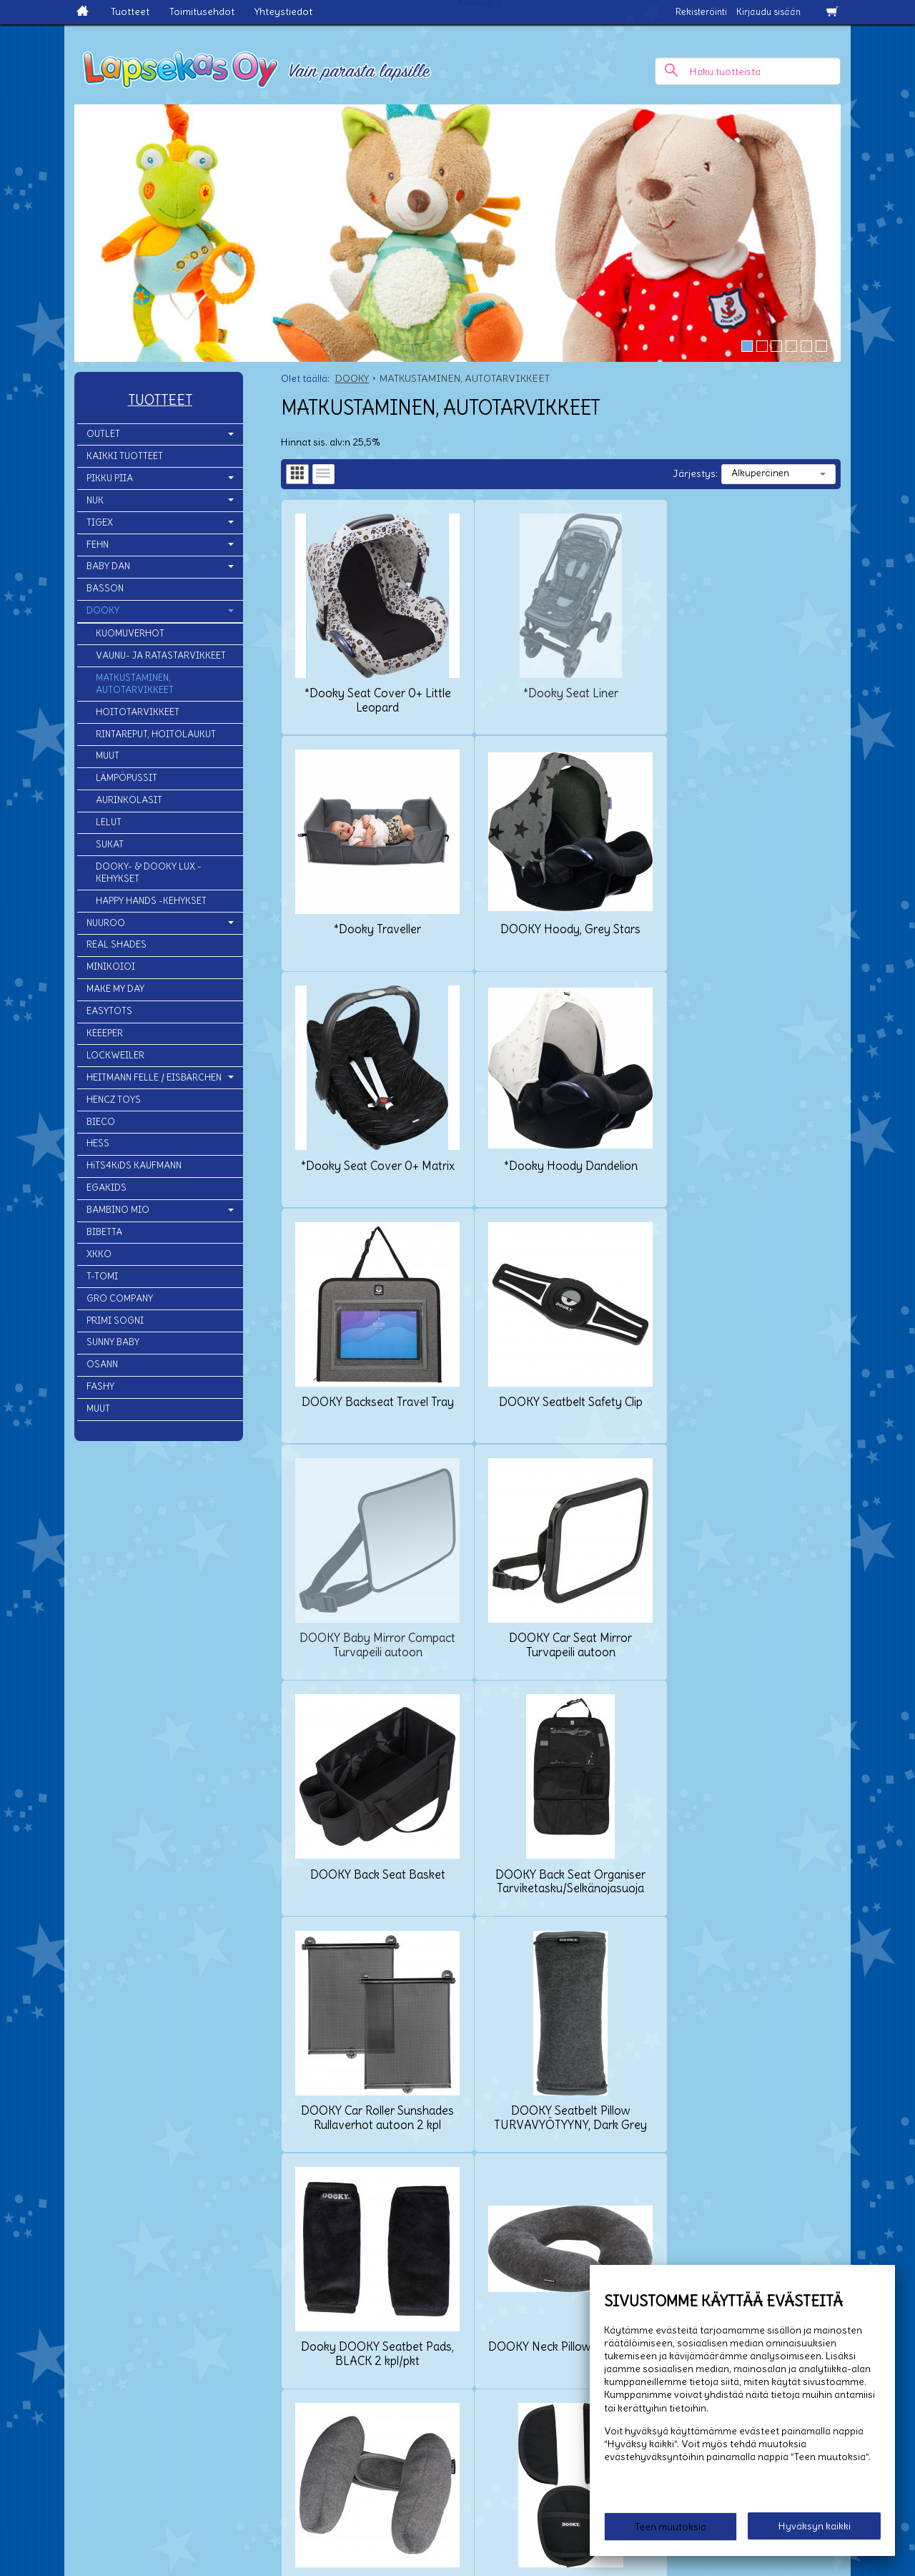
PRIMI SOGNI (115, 1320)
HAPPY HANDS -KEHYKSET (151, 901)
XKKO (99, 1254)
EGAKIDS (106, 1187)
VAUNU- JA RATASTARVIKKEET (161, 655)
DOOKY (102, 610)
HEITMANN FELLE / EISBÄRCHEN (154, 1077)
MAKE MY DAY (115, 989)
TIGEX (99, 522)
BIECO (100, 1122)
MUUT (107, 755)
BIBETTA (104, 1232)
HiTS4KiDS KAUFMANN (134, 1165)
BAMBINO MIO (117, 1210)
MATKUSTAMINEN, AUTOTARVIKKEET (135, 684)
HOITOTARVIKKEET (137, 712)
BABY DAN (108, 566)
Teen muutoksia (670, 2527)
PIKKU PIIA (109, 478)
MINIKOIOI (110, 966)
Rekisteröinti (701, 11)
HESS (97, 1143)
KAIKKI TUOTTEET (124, 456)
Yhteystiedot (283, 11)
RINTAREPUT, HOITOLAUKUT (156, 734)
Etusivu (17, 2428)
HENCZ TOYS (113, 1099)
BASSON (105, 588)
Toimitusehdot (201, 11)
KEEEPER (104, 1033)
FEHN (97, 545)
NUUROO (105, 923)
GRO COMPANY (119, 1298)
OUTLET (103, 434)
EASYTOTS (109, 1011)
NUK (95, 500)
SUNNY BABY (112, 1342)
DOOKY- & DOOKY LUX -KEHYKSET (149, 872)
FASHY (100, 1386)
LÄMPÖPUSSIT (126, 778)
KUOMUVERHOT (130, 633)
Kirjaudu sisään (768, 11)
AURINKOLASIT (129, 800)
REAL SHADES (116, 944)
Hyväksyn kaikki (814, 2526)
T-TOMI (102, 1276)
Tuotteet (130, 11)
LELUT (109, 822)
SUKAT (110, 844)
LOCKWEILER (115, 1055)
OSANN (102, 1364)
